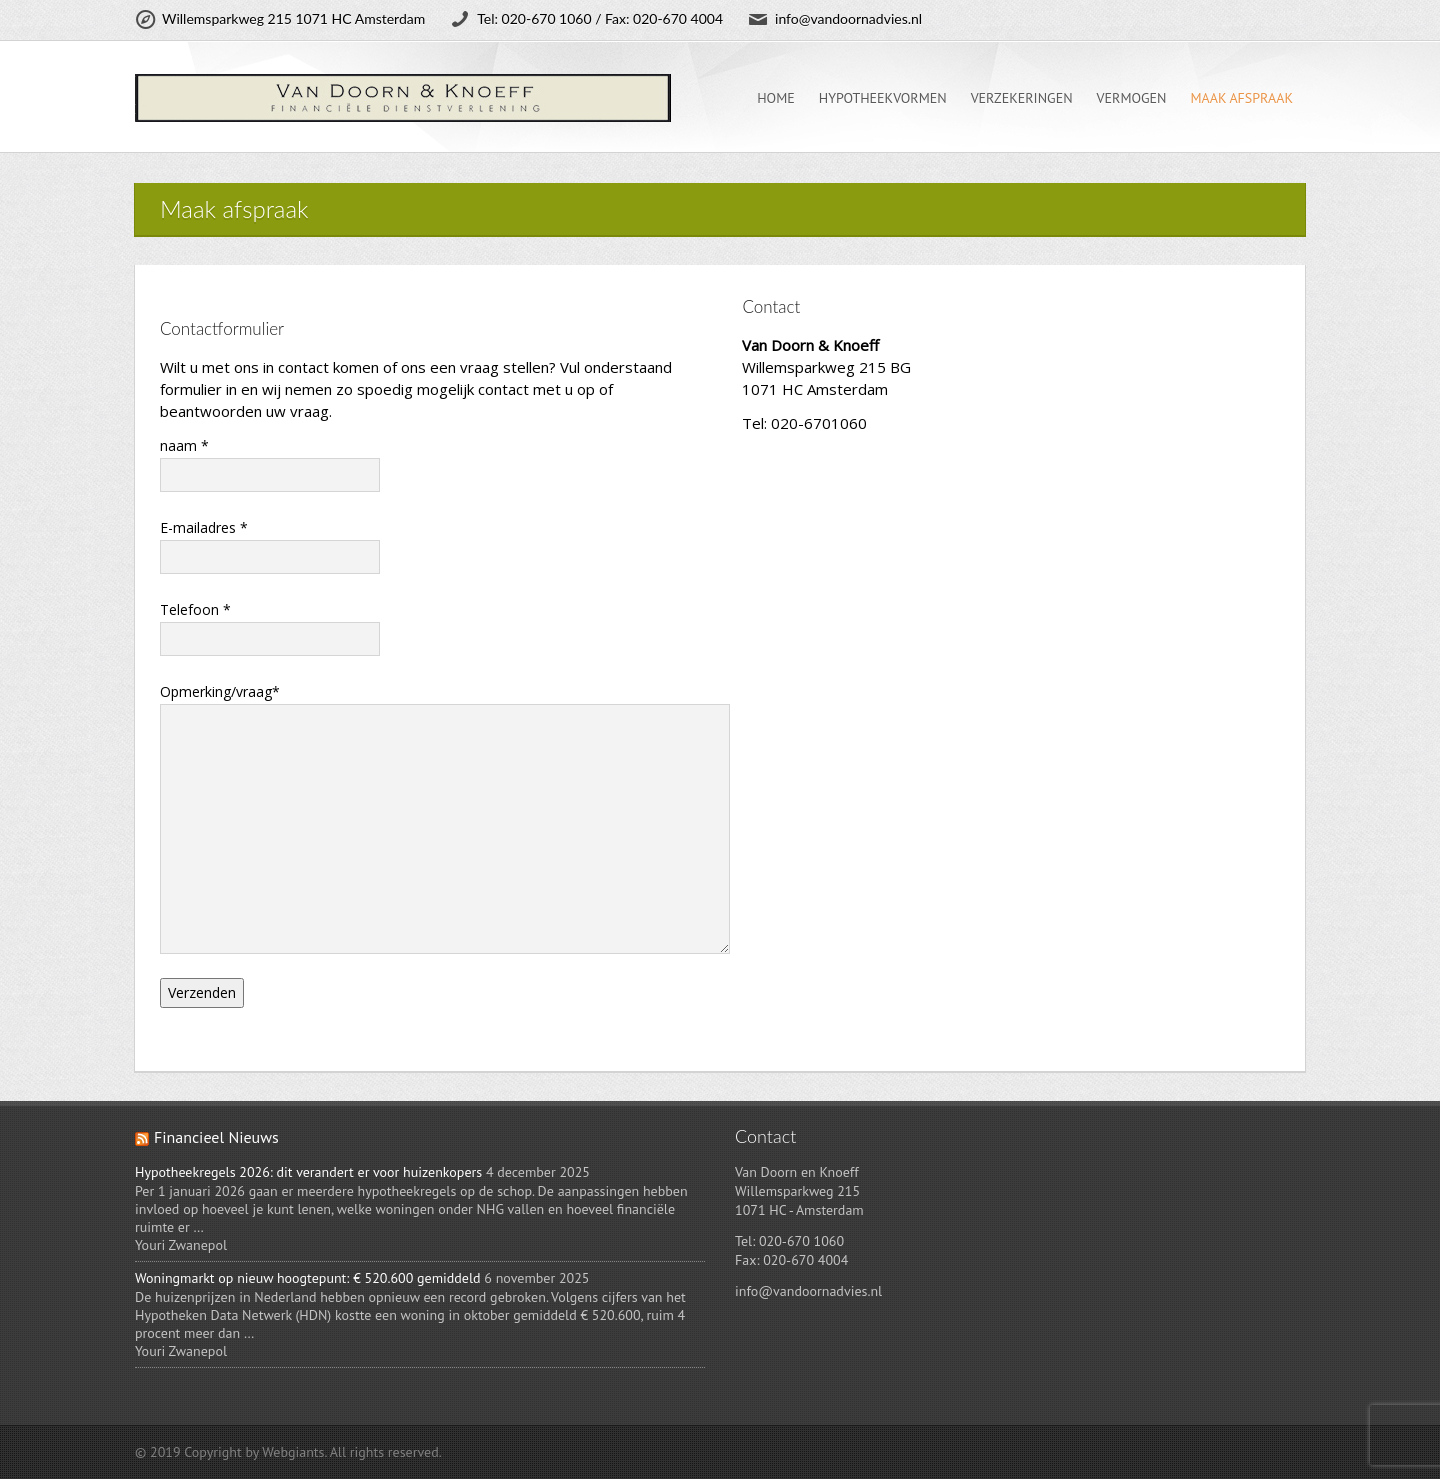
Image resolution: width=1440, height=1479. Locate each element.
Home (776, 98)
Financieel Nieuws (216, 1137)
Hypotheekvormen (883, 98)
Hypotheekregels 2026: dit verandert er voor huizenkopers (308, 1172)
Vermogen (1132, 98)
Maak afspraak (1242, 98)
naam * (270, 462)
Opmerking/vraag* (429, 762)
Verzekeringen (1022, 98)
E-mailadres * (270, 544)
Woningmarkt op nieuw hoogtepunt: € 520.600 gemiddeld (308, 1278)
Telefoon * (270, 626)
